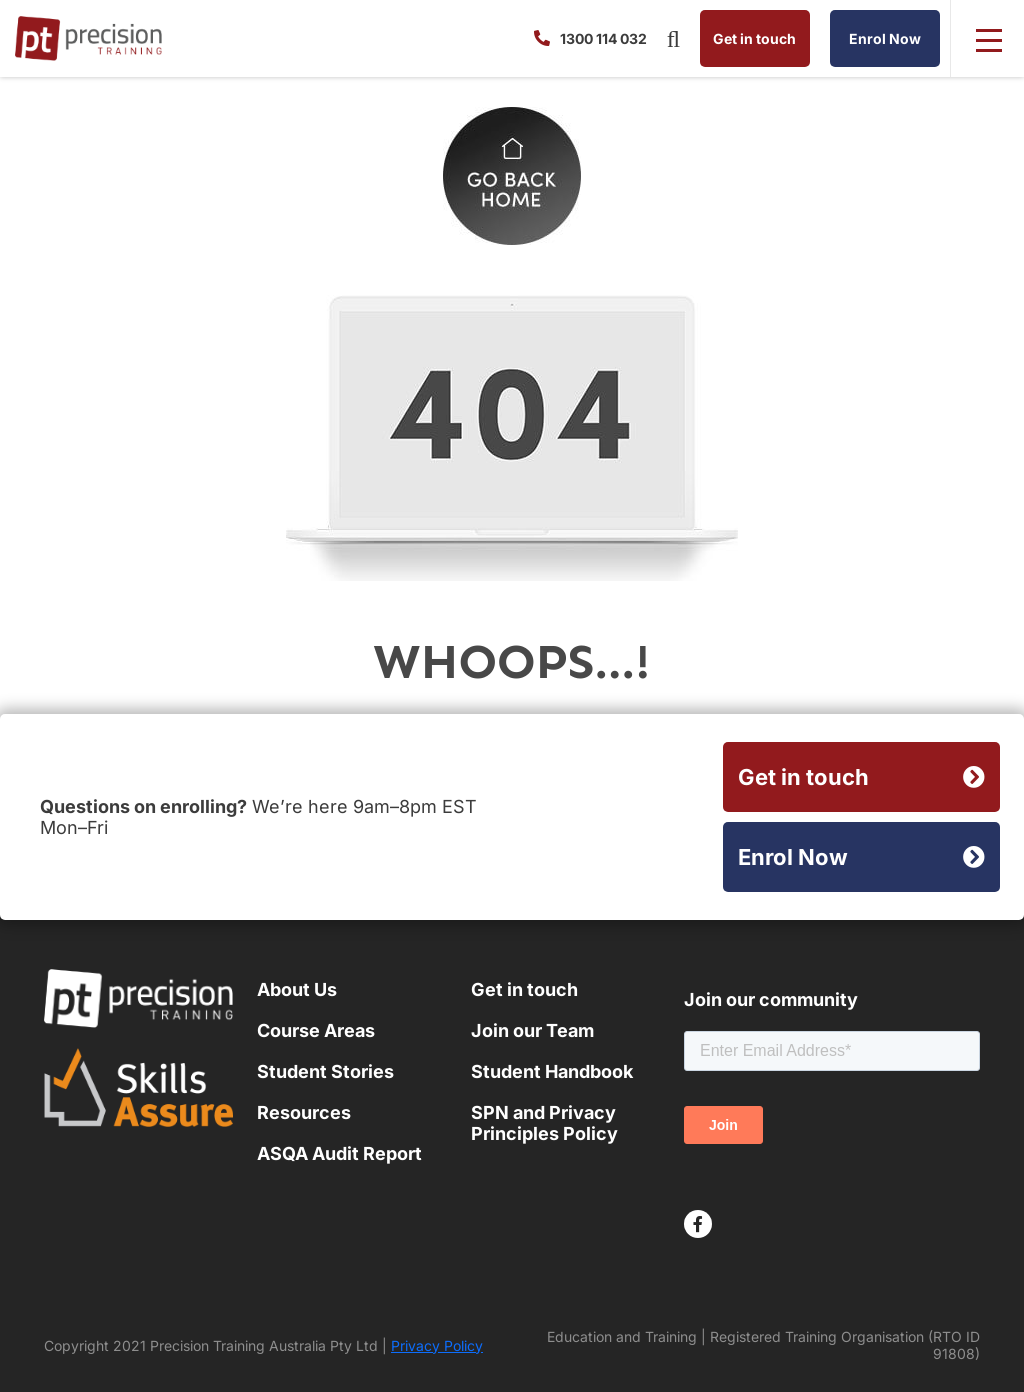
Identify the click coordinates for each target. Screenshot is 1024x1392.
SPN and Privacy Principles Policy (544, 1123)
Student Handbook (552, 1071)
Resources (304, 1112)
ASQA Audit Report (339, 1153)
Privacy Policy (437, 1345)
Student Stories (325, 1071)
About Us (297, 989)
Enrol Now (885, 38)
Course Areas (316, 1030)
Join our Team (532, 1030)
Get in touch (754, 38)
